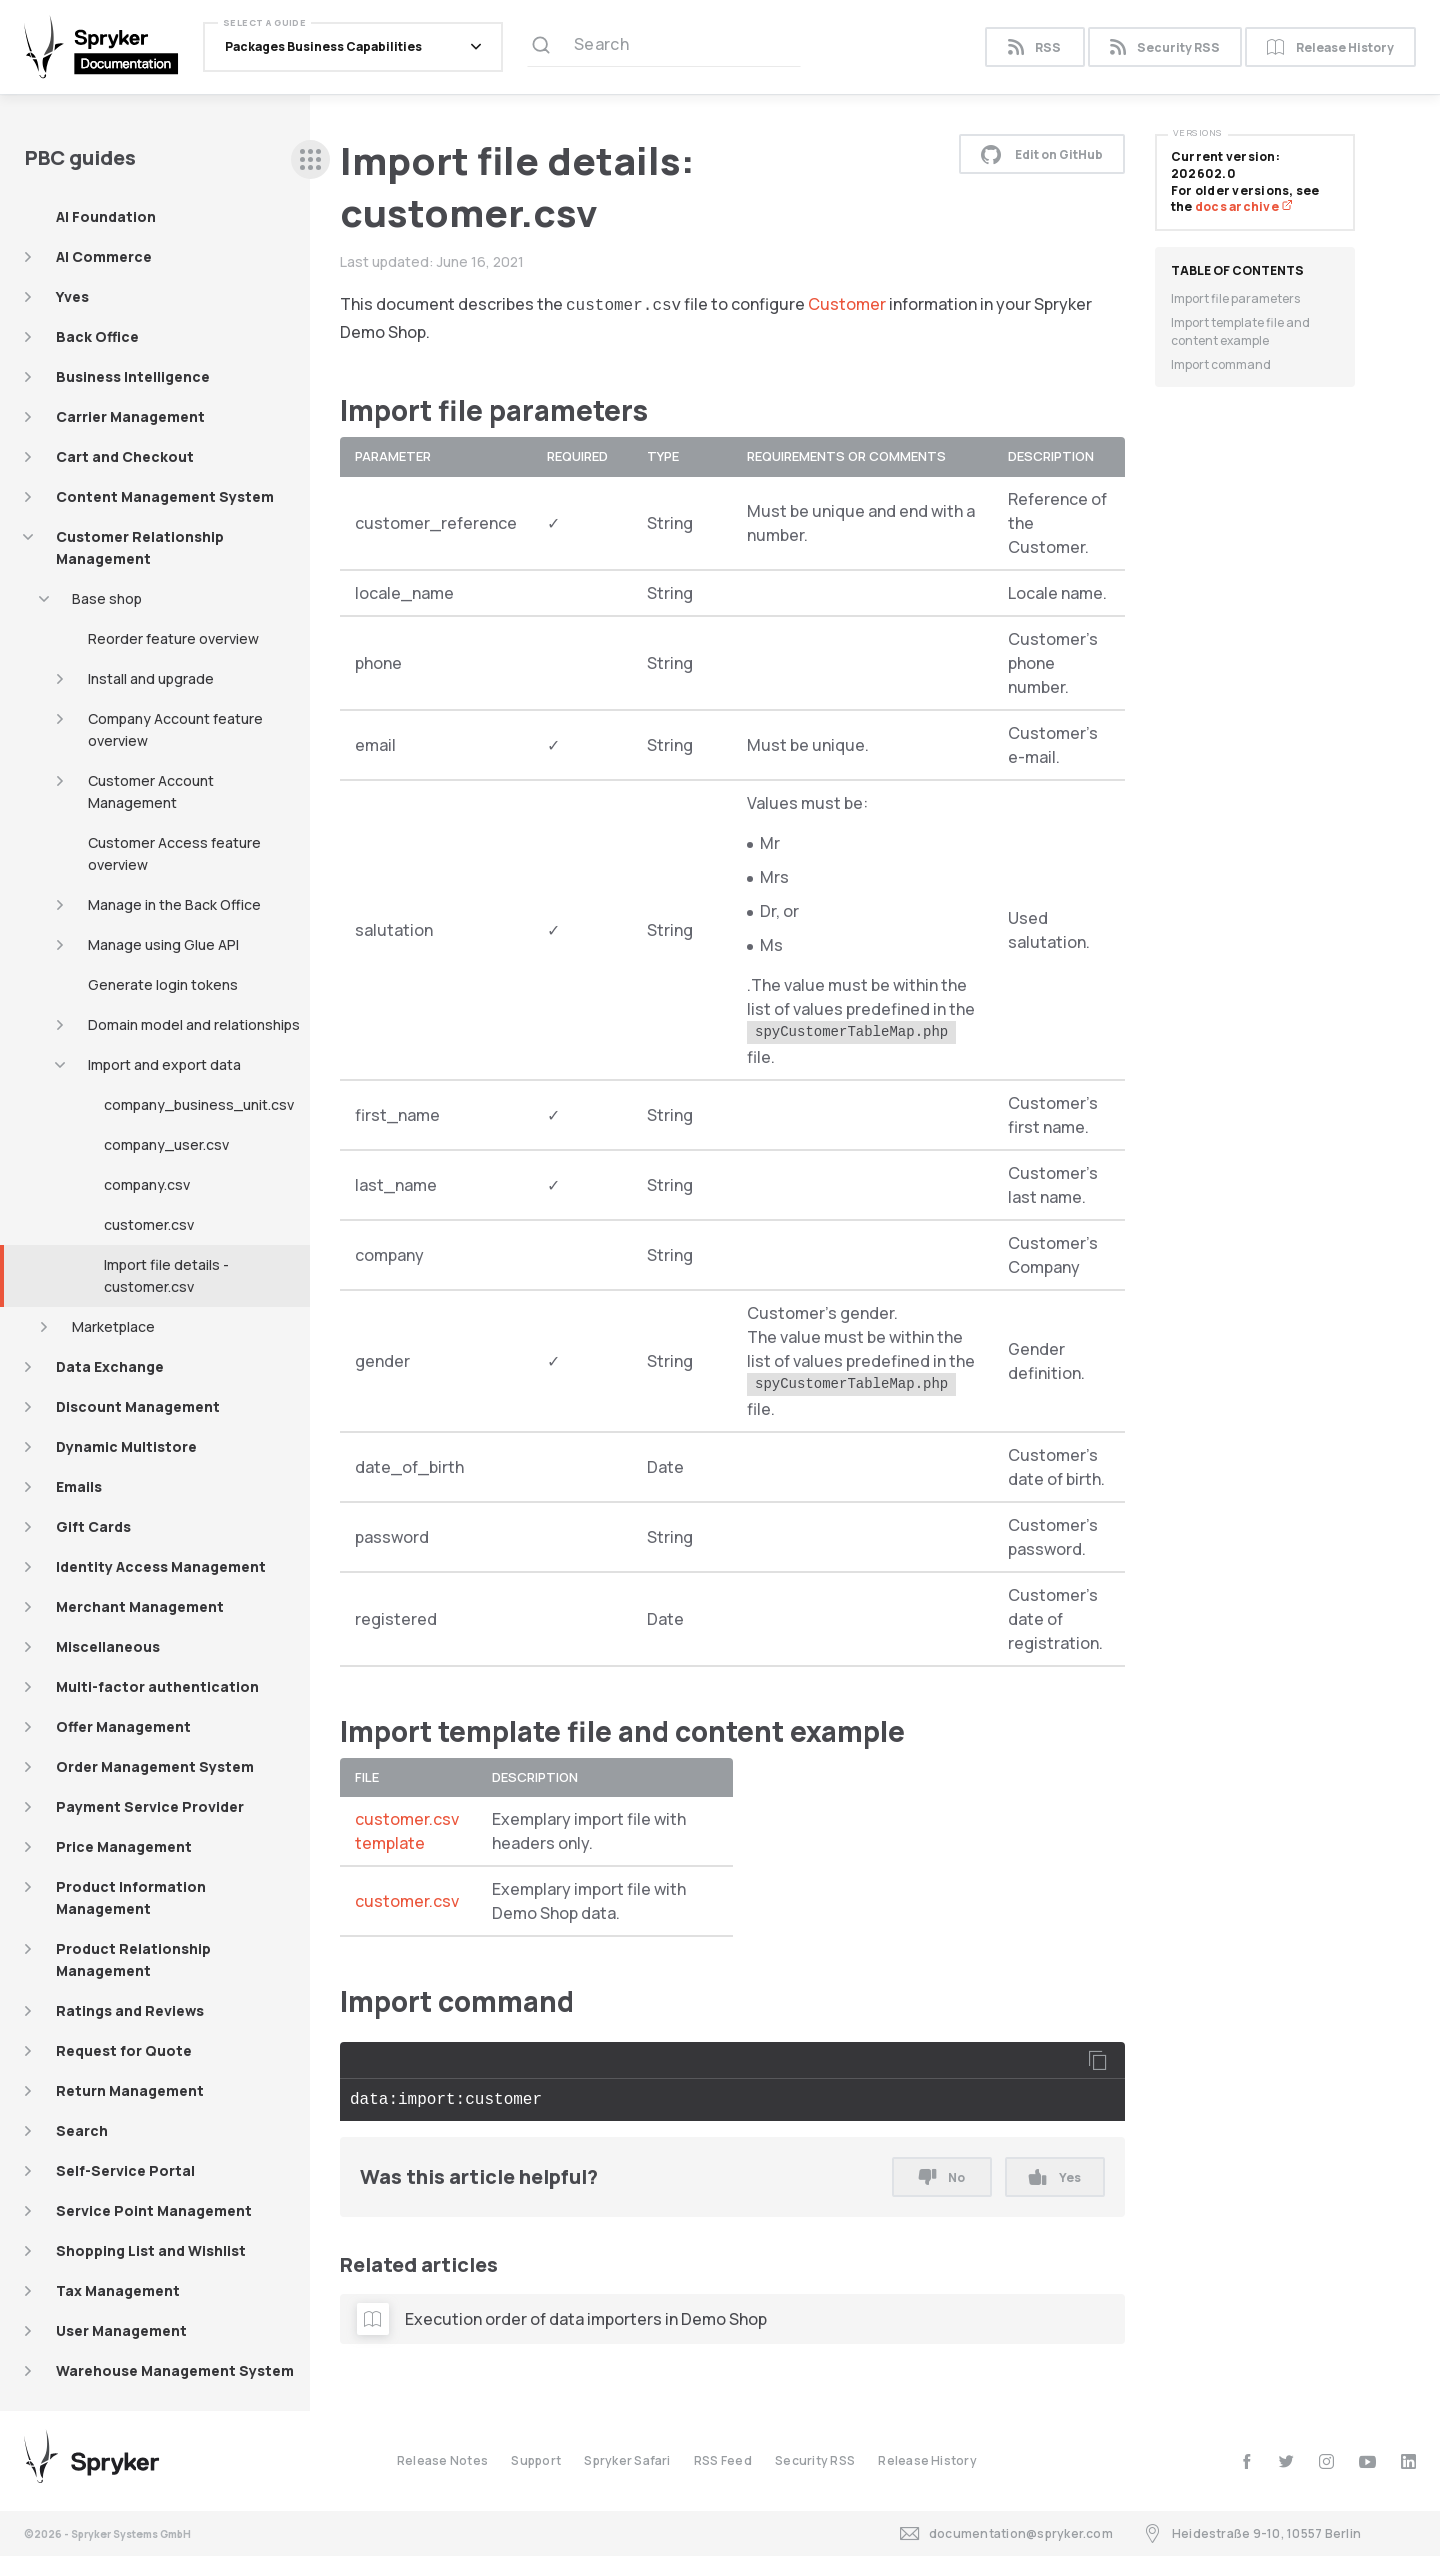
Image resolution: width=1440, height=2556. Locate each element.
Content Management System (165, 496)
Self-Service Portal (125, 2170)
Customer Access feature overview (174, 853)
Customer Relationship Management (140, 547)
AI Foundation (106, 216)
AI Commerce (104, 256)
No (942, 2177)
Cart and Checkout (125, 456)
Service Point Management (154, 2210)
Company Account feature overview (175, 729)
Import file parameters (1235, 298)
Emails (79, 1486)
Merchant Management (140, 1606)
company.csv (147, 1184)
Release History (1330, 47)
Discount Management (138, 1406)
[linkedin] (1408, 2461)
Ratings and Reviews (130, 2010)
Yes (1054, 2177)
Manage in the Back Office (174, 904)
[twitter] (1286, 2461)
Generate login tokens (163, 984)
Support (536, 2460)
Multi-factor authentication (157, 1686)
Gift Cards (93, 1526)
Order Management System (155, 1766)
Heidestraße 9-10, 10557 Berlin (1252, 2533)
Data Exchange (110, 1366)
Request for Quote (124, 2050)
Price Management (124, 1846)
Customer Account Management (151, 791)
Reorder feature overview (173, 638)
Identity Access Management (161, 1566)
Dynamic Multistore (126, 1446)
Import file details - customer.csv (166, 1275)
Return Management (130, 2090)
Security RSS (1165, 47)
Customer (847, 304)
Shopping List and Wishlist (151, 2250)
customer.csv (149, 1224)
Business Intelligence (133, 376)
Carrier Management (130, 416)
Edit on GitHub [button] (1042, 154)
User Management (121, 2330)
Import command (1221, 364)
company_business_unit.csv (199, 1104)
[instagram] (1326, 2461)
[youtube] (1367, 2461)
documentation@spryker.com (1006, 2533)
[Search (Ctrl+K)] (664, 47)
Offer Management (123, 1726)
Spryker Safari (627, 2460)
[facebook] (1246, 2461)
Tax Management (118, 2290)
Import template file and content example (1240, 331)
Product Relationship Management (133, 1959)
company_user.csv (166, 1144)
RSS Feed (723, 2460)
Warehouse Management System (175, 2370)
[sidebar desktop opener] (310, 159)
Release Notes (442, 2460)
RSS (1034, 47)
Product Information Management (131, 1897)
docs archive (1244, 206)
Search (82, 2130)
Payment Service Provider (150, 1806)
